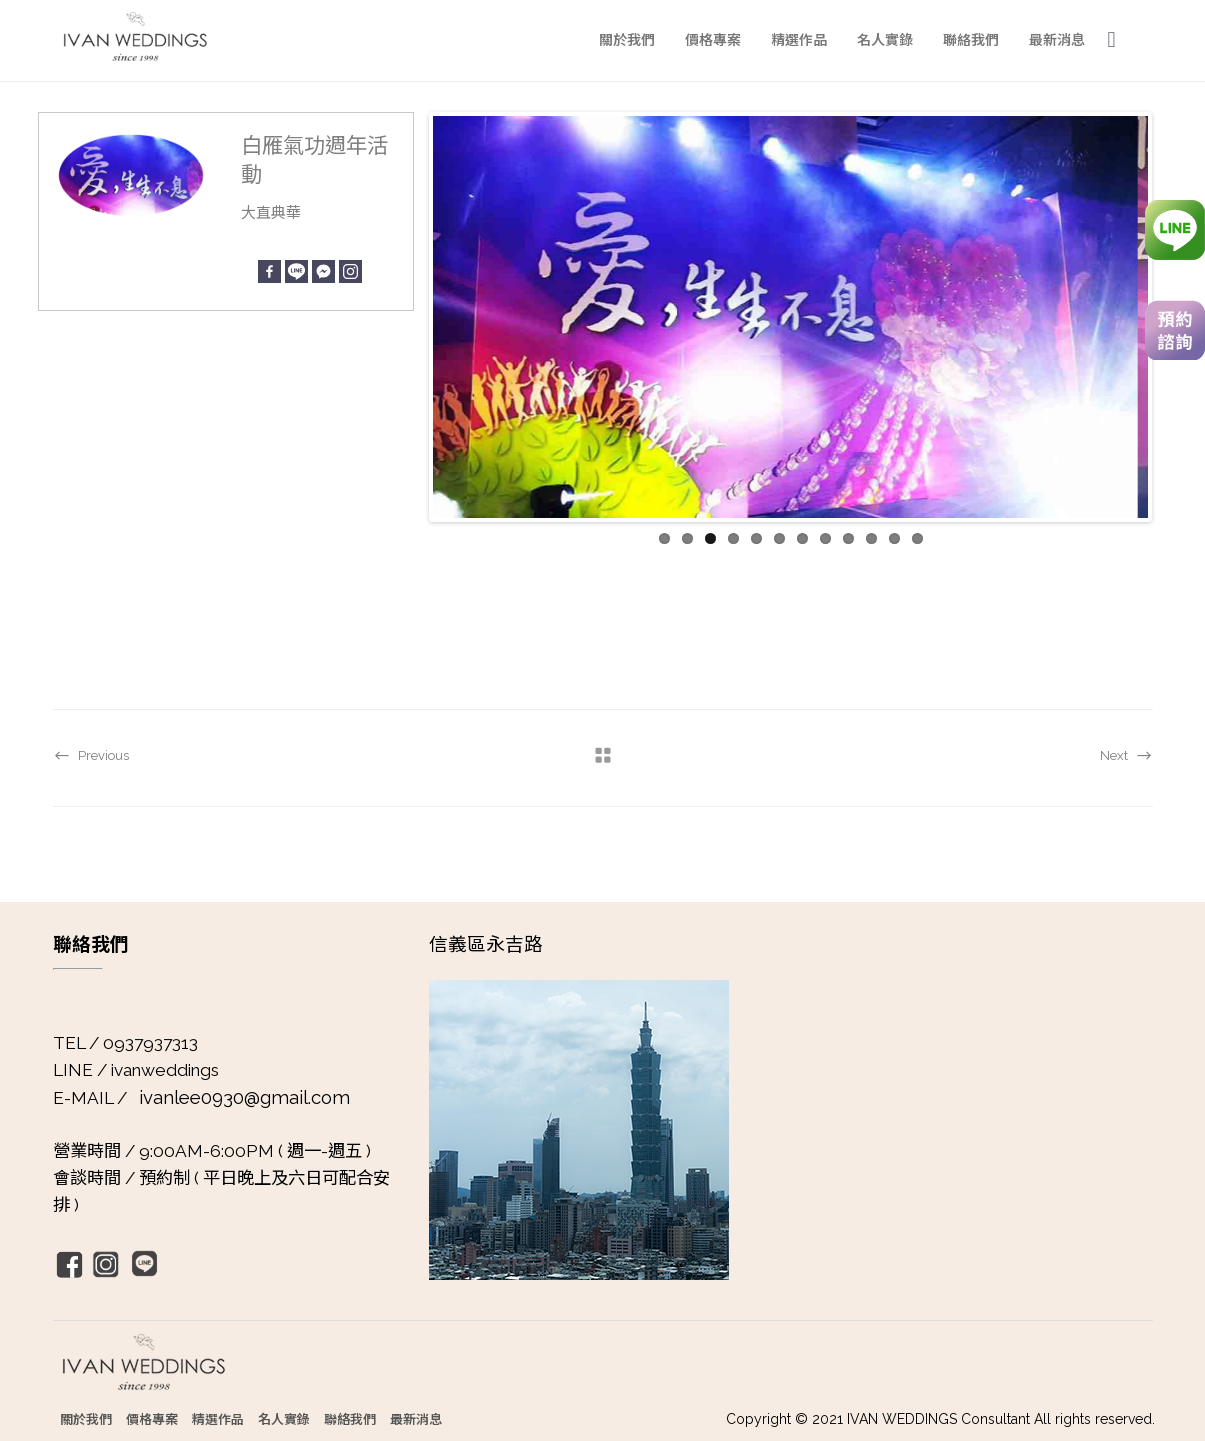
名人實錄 (284, 1418)
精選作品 (218, 1418)
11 (894, 538)
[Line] (296, 271)
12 (917, 538)
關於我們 (86, 1418)
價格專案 (152, 1418)
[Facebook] (269, 271)
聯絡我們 (350, 1418)
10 (871, 538)
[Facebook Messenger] (323, 271)
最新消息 (416, 1418)
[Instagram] (350, 271)
